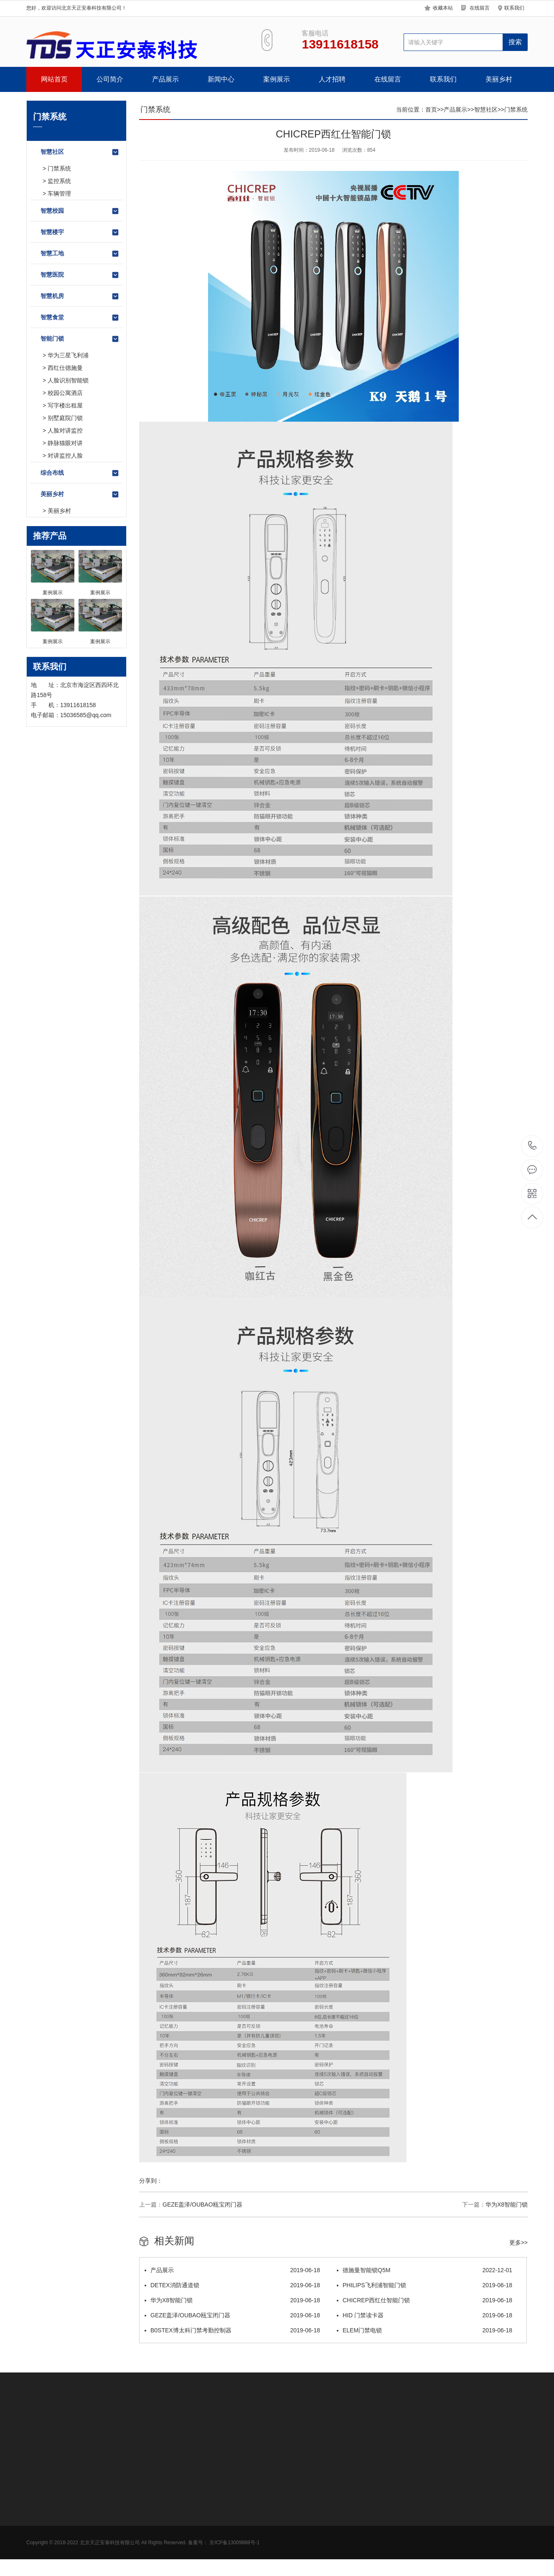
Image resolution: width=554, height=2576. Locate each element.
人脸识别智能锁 (68, 380)
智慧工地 (80, 253)
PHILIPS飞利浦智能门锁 (424, 2285)
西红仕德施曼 (65, 367)
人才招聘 (332, 79)
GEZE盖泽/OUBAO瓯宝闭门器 (202, 2204)
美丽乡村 (498, 79)
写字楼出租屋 (65, 405)
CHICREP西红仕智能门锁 (424, 2300)
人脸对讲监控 (65, 430)
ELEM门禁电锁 (424, 2330)
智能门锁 (80, 339)
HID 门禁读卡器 (424, 2315)
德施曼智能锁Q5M (424, 2270)
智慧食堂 (80, 317)
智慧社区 (80, 152)
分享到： (151, 2180)
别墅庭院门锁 (65, 418)
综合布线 (80, 473)
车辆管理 (59, 193)
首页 (431, 109)
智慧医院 (80, 275)
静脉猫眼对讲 (65, 443)
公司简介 (110, 79)
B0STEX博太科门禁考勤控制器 (232, 2330)
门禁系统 (59, 168)
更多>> (518, 2242)
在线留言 (480, 8)
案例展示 (276, 79)
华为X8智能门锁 (506, 2204)
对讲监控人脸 (65, 455)
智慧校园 (80, 211)
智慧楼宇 (80, 232)
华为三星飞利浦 (68, 355)
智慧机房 (80, 296)
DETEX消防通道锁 (232, 2285)
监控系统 (59, 181)
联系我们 (514, 8)
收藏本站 (443, 8)
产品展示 (165, 79)
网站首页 (54, 79)
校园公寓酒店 (65, 392)
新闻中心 (221, 79)
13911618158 (532, 1145)
